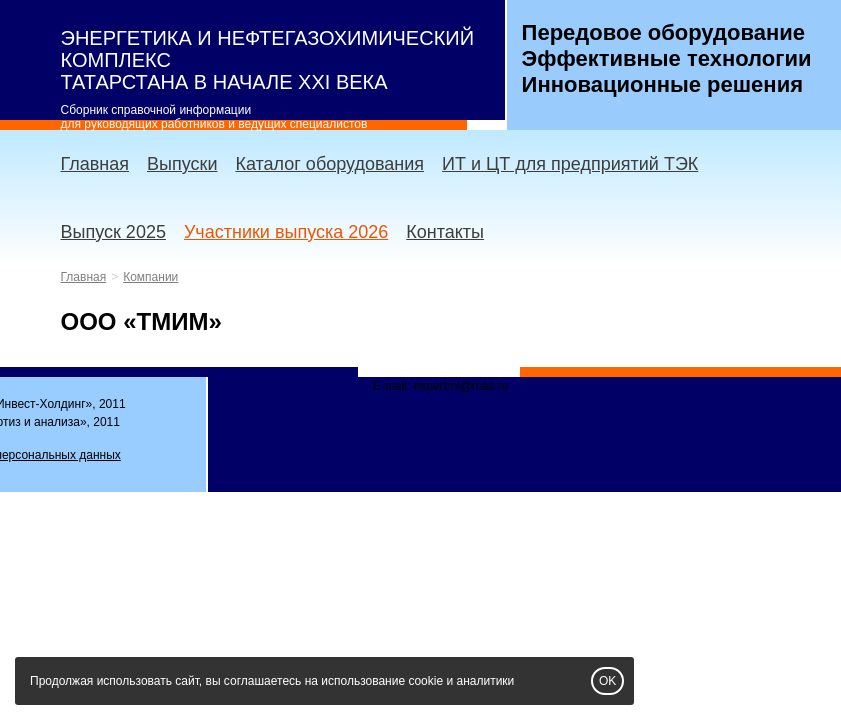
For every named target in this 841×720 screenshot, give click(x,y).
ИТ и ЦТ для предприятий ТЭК (570, 164)
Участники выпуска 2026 (286, 232)
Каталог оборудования (329, 164)
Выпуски (182, 164)
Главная (95, 164)
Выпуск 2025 (113, 232)
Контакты (445, 232)
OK (607, 681)
